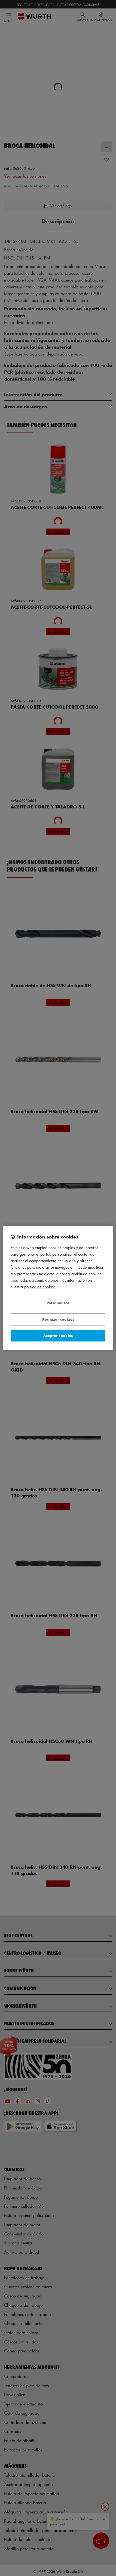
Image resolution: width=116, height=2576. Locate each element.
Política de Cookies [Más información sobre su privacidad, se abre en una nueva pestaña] (40, 1287)
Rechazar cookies (58, 1319)
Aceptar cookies (58, 1335)
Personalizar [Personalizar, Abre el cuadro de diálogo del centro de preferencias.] (58, 1303)
